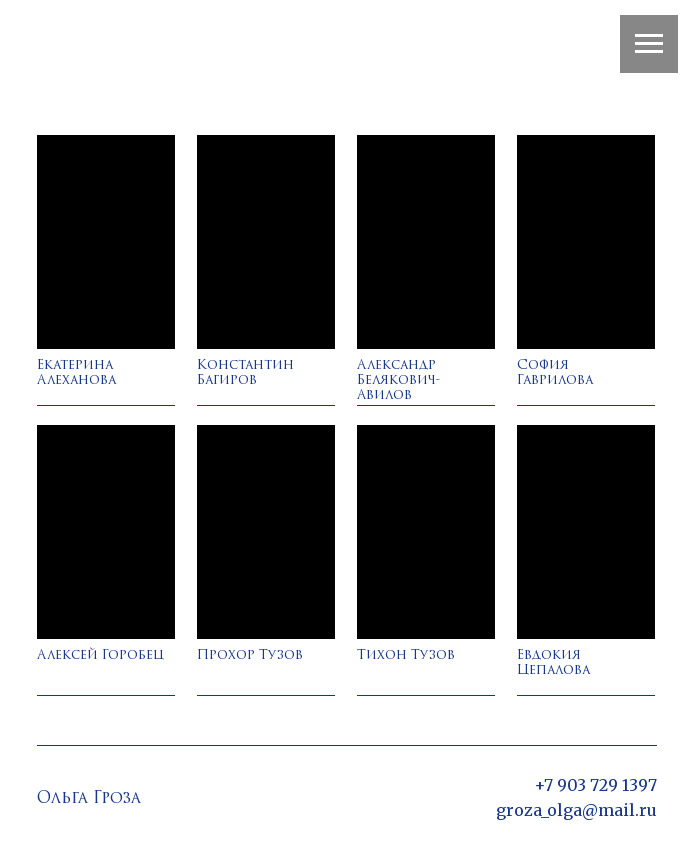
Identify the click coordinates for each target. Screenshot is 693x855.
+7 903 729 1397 (595, 785)
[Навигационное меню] (649, 44)
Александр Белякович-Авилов (398, 380)
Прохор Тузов (250, 655)
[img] (106, 242)
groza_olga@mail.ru (576, 810)
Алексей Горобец (100, 655)
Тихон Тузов (406, 655)
